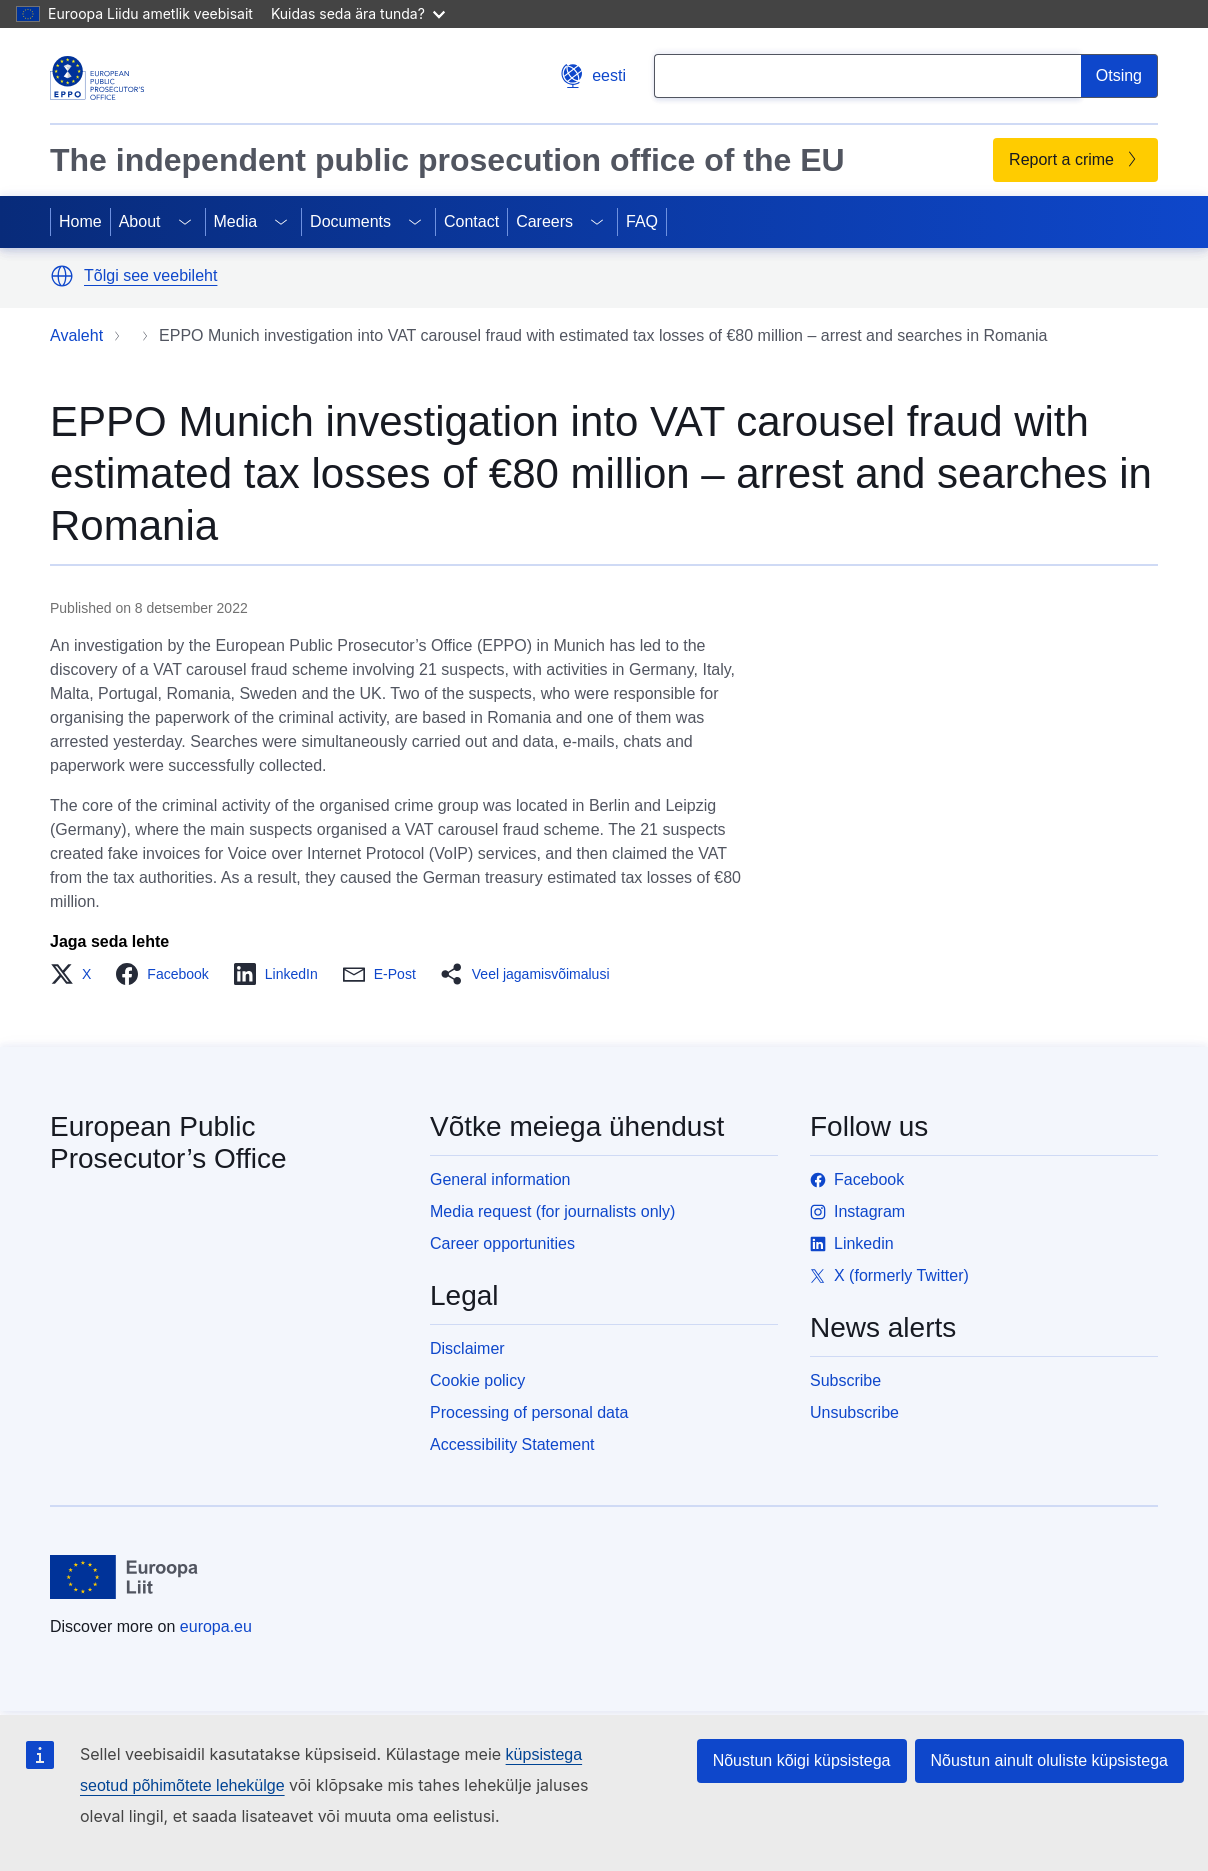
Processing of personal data (529, 1412)
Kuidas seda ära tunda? (358, 13)
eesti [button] (593, 76)
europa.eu (216, 1626)
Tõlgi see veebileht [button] (150, 275)
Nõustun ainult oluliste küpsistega (1049, 1760)
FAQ (642, 221)
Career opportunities (502, 1243)
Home (80, 221)
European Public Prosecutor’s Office (168, 1142)
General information (500, 1179)
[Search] (1119, 76)
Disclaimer (467, 1348)
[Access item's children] (185, 222)
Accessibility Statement (512, 1444)
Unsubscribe (854, 1412)
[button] (62, 276)
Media (236, 221)
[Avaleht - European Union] (124, 1577)
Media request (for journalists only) (552, 1211)
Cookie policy (477, 1380)
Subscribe (845, 1380)
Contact (471, 221)
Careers (544, 221)
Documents (350, 221)
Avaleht (76, 335)
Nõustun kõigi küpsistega (802, 1760)
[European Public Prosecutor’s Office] (97, 78)
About (140, 221)
